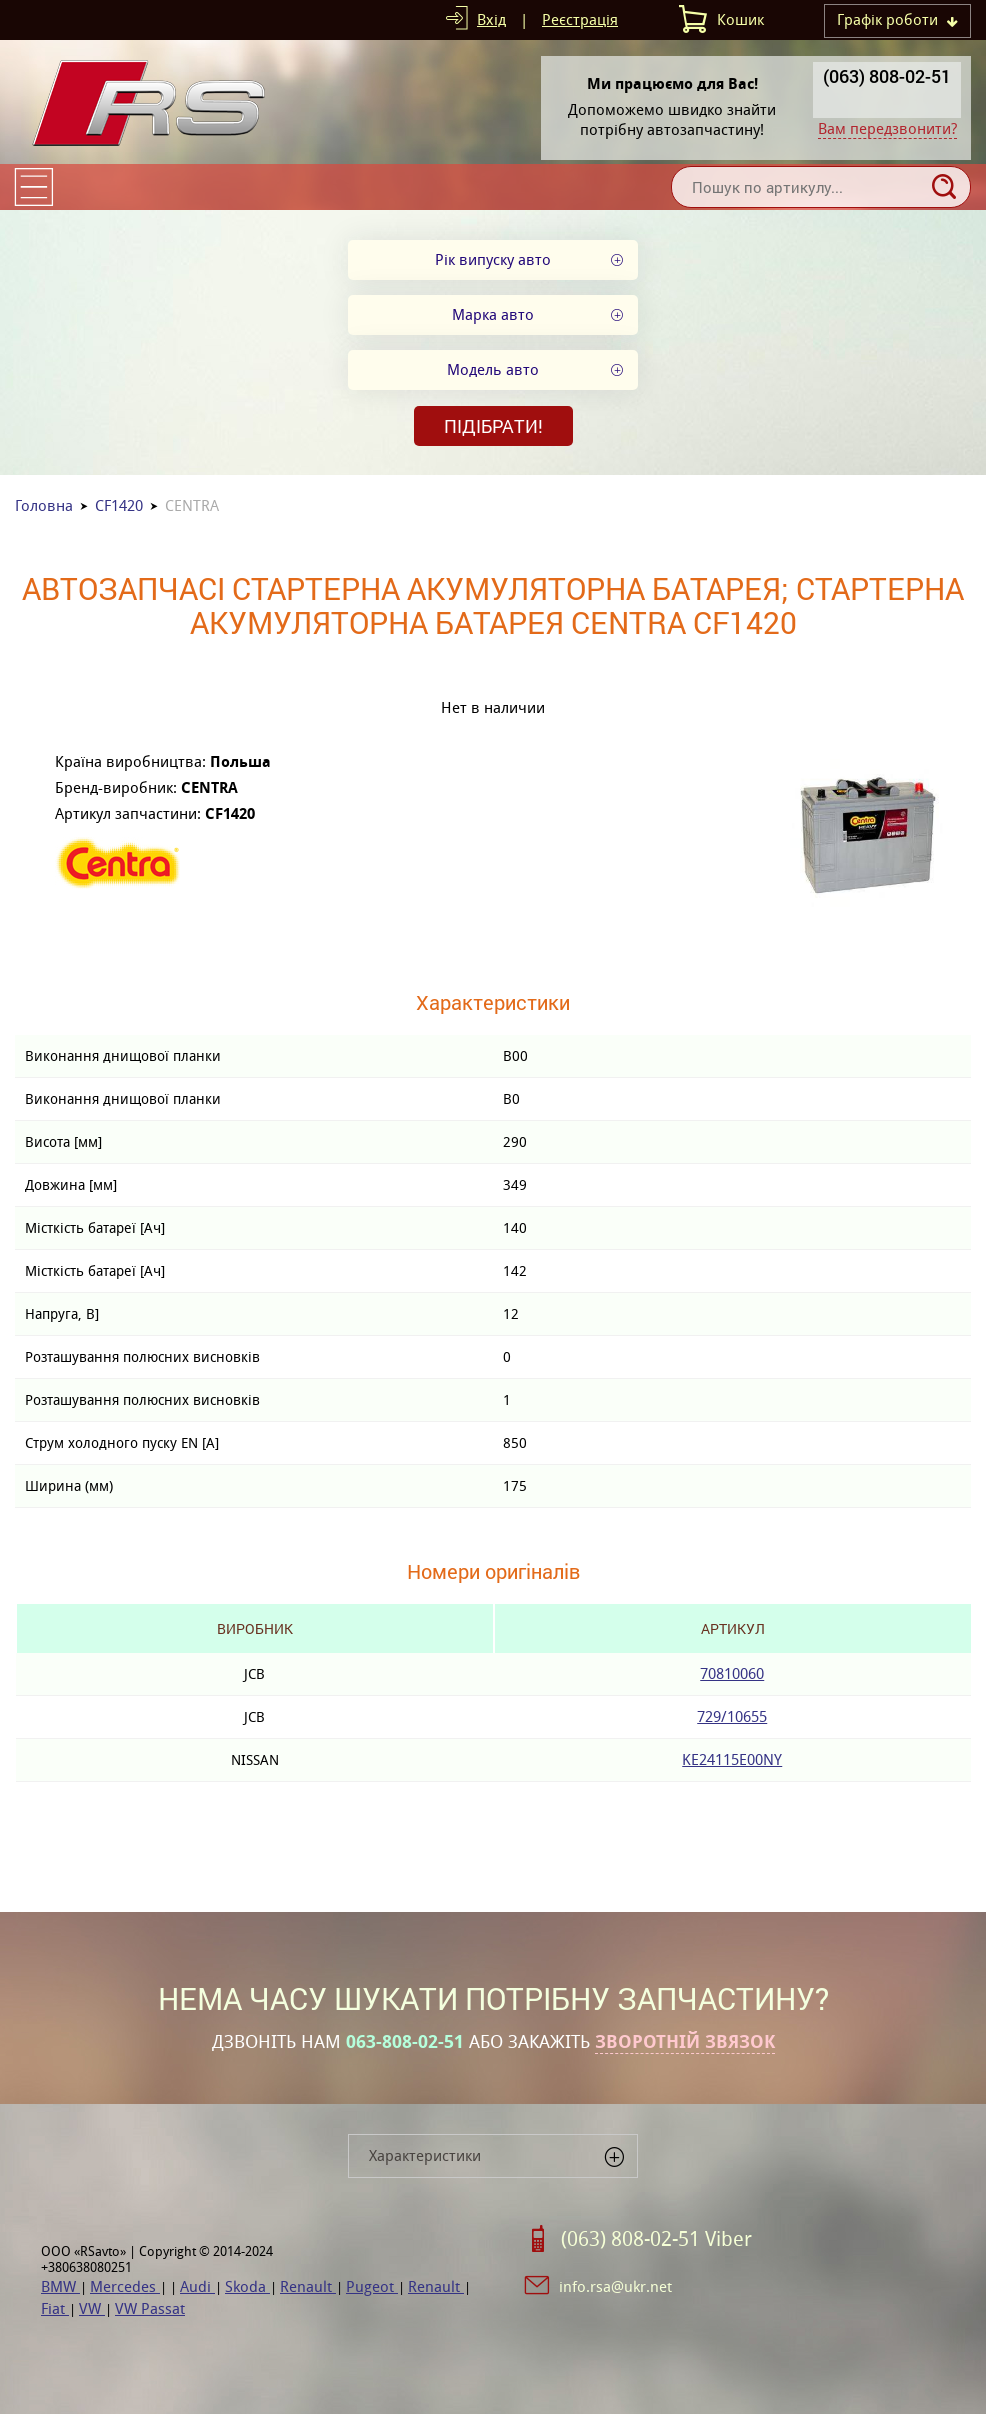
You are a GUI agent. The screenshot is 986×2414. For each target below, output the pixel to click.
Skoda (247, 2286)
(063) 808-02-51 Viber (656, 2239)
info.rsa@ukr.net (615, 2286)
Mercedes (125, 2286)
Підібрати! (493, 426)
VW (92, 2308)
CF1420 (119, 505)
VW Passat (150, 2308)
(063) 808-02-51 (887, 76)
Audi (197, 2286)
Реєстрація (580, 19)
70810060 (732, 1673)
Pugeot (372, 2286)
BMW (60, 2286)
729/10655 (732, 1716)
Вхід (491, 19)
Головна (44, 505)
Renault (308, 2286)
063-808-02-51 (405, 2042)
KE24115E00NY (732, 1759)
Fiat (55, 2308)
